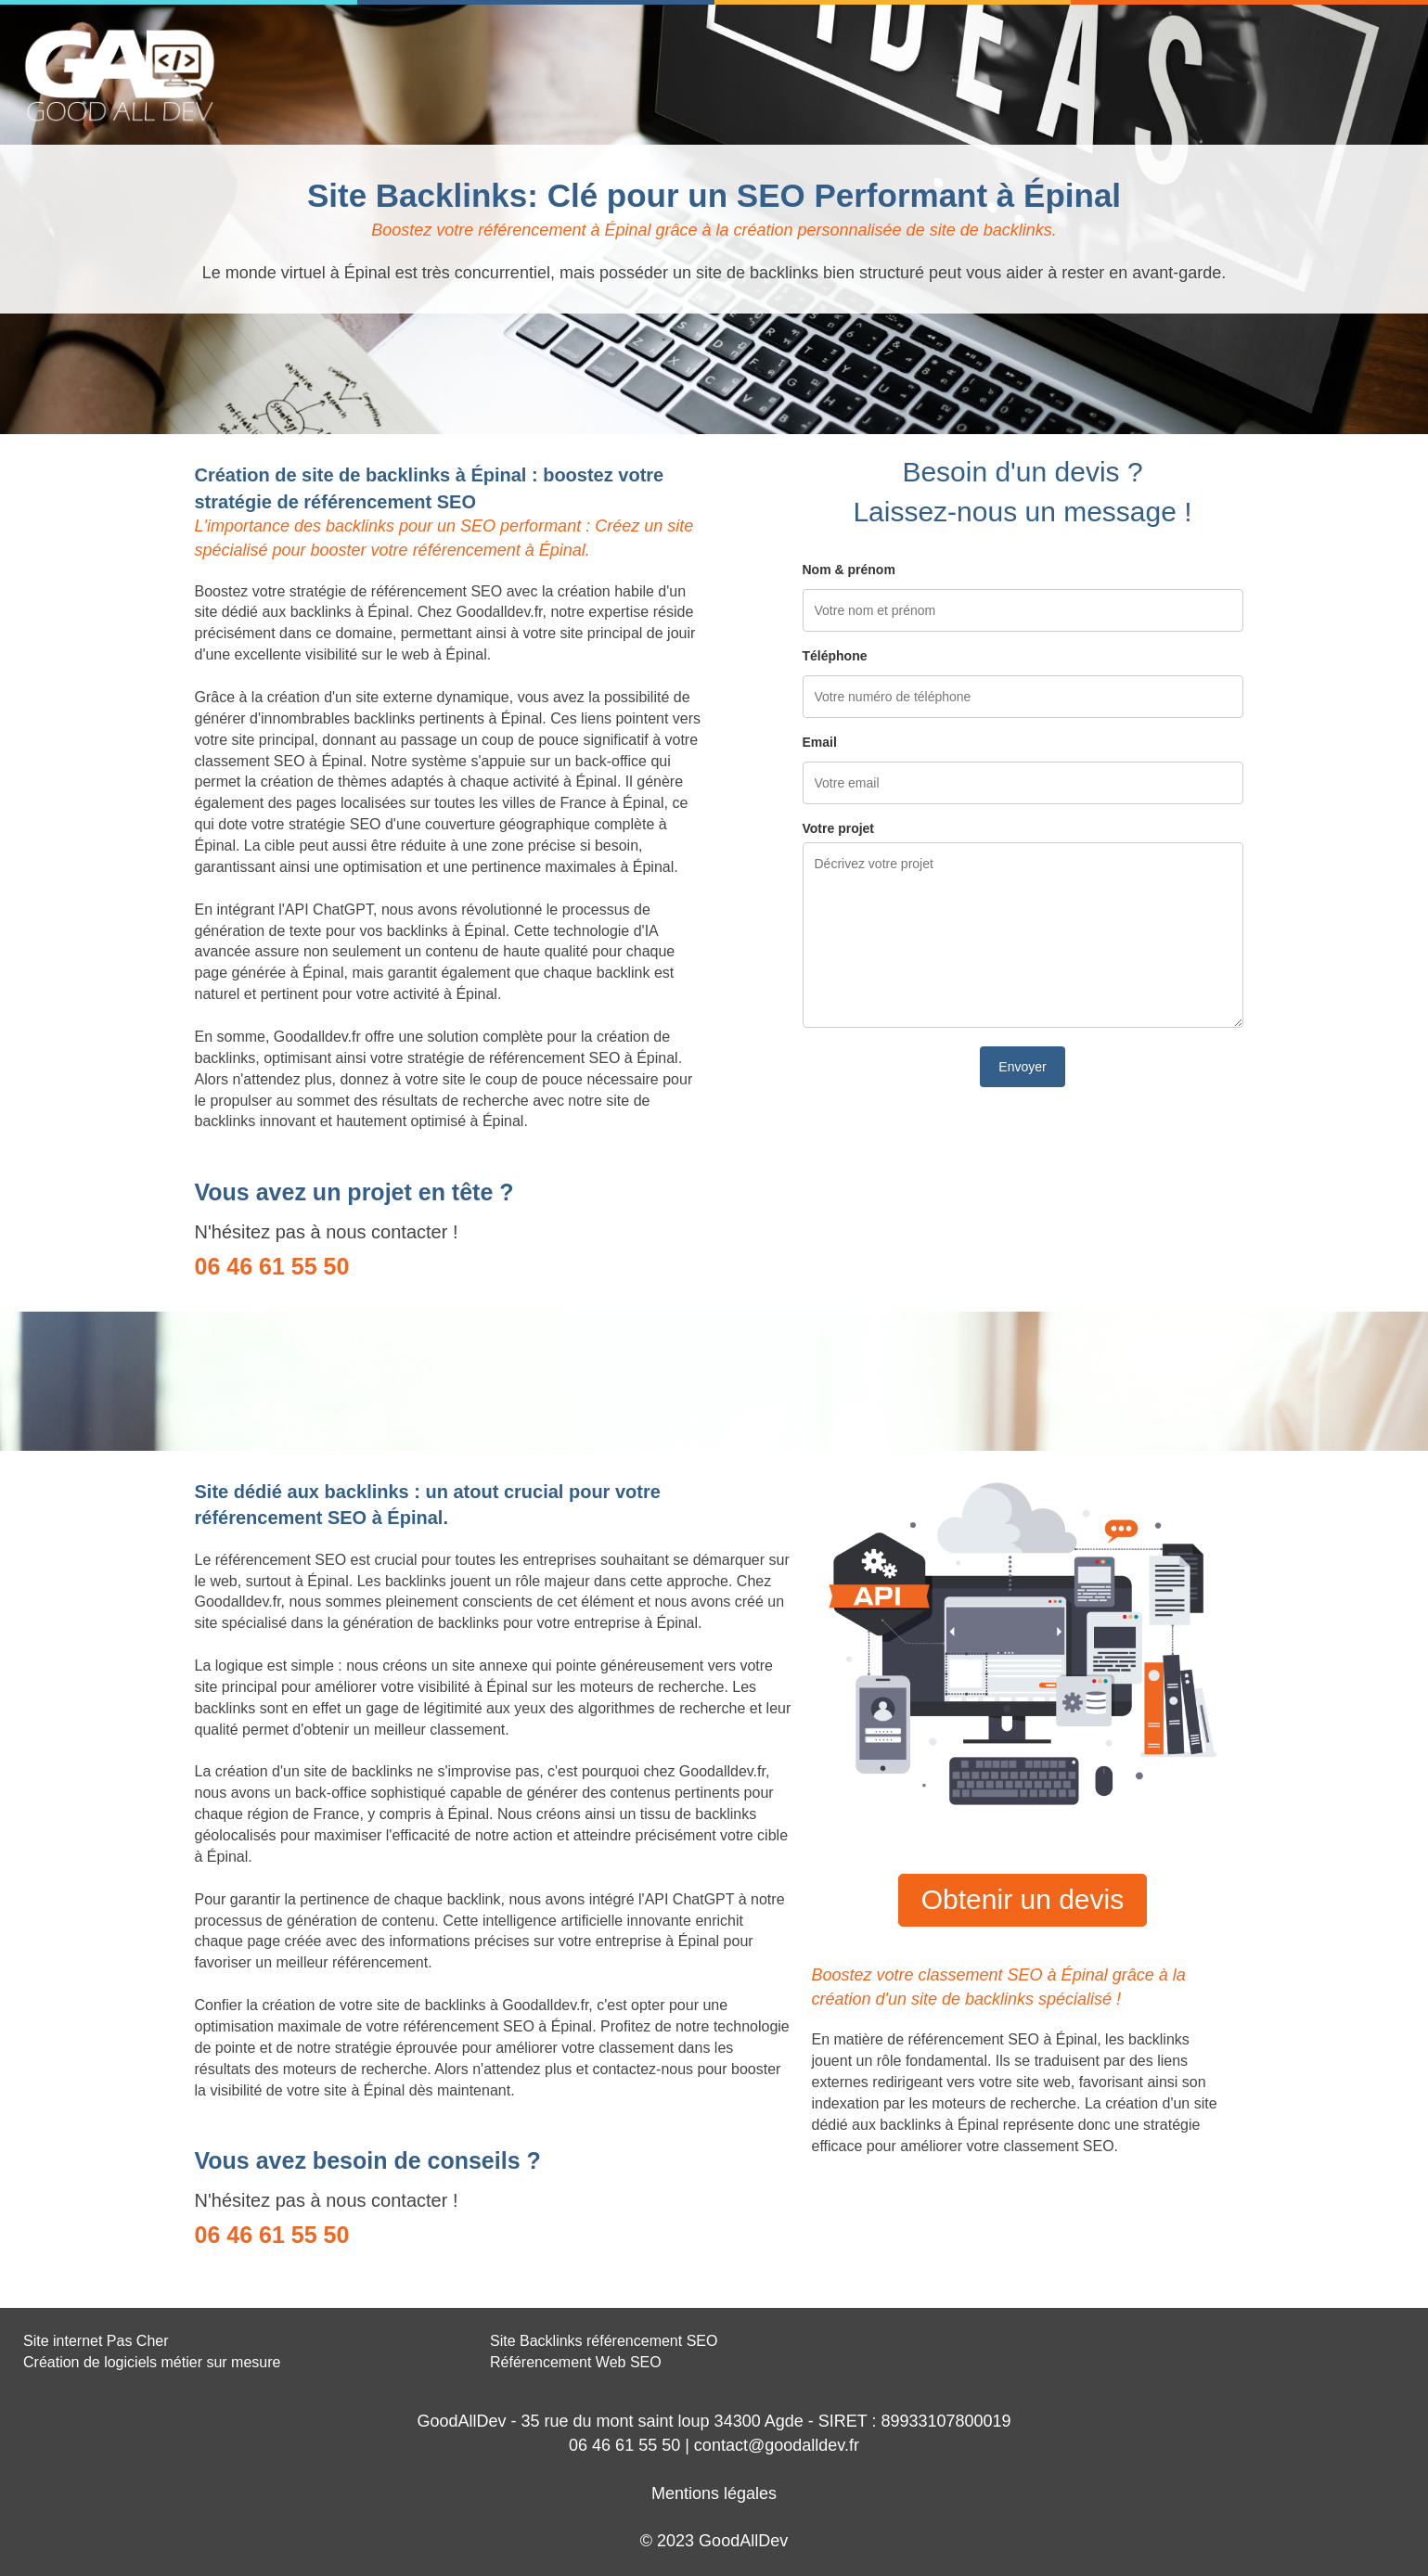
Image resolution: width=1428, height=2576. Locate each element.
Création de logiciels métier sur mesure (151, 2362)
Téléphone (835, 655)
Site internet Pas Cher (96, 2341)
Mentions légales (714, 2493)
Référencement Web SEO (576, 2362)
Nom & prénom (849, 569)
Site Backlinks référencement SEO (603, 2341)
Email (820, 742)
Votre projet (839, 828)
